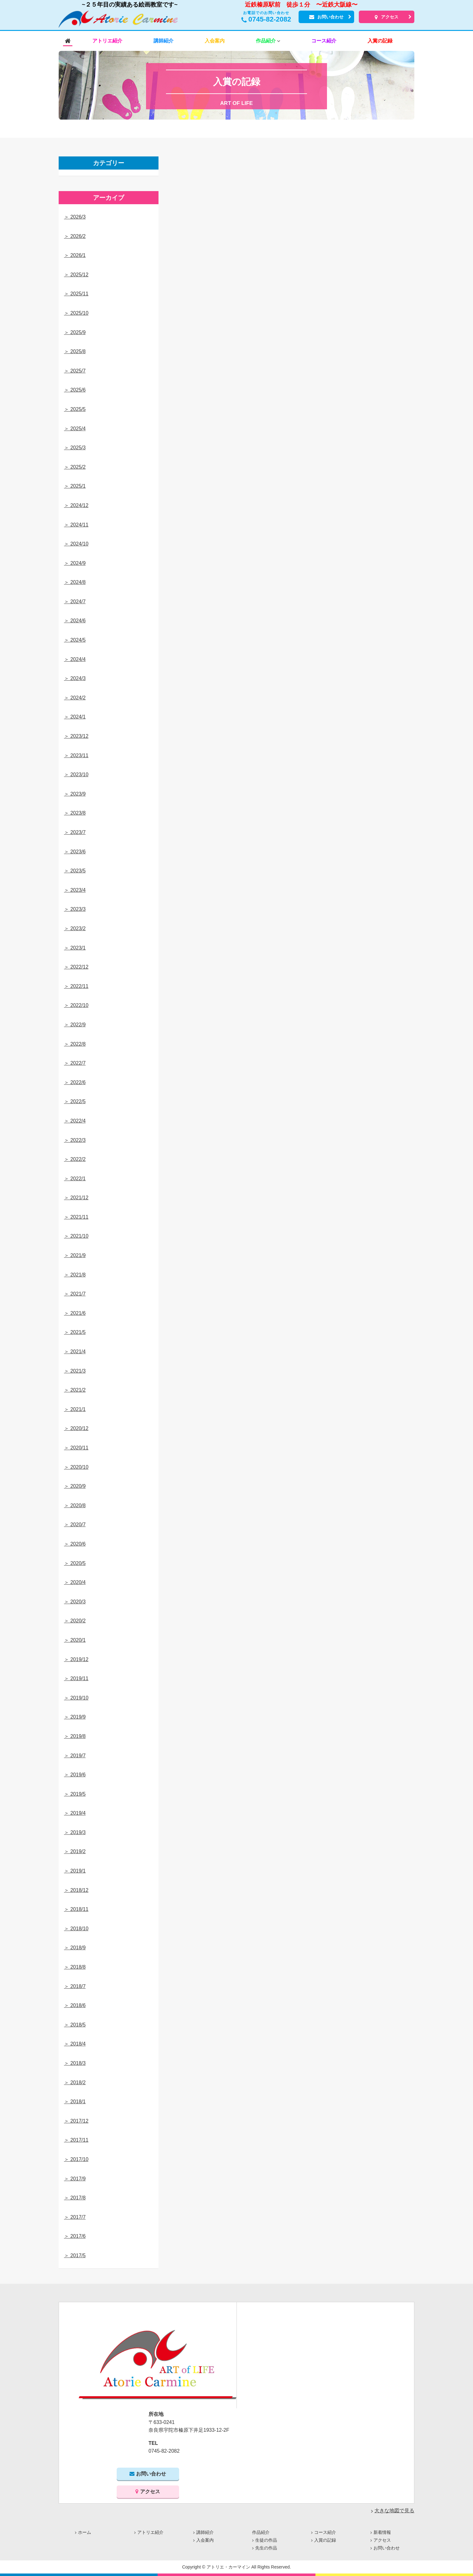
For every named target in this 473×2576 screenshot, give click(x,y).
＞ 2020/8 (74, 1505)
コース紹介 (325, 2532)
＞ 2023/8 (74, 813)
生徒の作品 (266, 2540)
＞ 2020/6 (74, 1544)
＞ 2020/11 (76, 1447)
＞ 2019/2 (74, 1851)
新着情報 (382, 2532)
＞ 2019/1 (74, 1870)
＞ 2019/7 (74, 1755)
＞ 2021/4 (74, 1351)
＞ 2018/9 (74, 1947)
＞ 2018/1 (74, 2101)
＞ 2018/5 (74, 2024)
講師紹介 (205, 2532)
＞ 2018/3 (74, 2063)
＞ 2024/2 (74, 697)
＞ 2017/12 (76, 2121)
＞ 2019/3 (74, 1832)
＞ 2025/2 (74, 467)
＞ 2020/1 (74, 1640)
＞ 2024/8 (74, 582)
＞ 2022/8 (74, 1044)
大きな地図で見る (394, 2510)
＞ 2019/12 (76, 1659)
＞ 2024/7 (74, 601)
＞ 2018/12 (76, 1890)
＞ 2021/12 (76, 1197)
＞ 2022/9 (74, 1024)
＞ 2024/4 (74, 659)
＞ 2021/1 (74, 1409)
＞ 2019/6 (74, 1774)
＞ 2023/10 (76, 774)
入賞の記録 (325, 2540)
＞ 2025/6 (74, 389)
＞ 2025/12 (76, 274)
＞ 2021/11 (76, 1217)
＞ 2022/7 (74, 1063)
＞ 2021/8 (74, 1274)
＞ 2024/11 (76, 524)
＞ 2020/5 (74, 1563)
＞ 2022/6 (74, 1082)
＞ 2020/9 (74, 1486)
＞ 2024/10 (76, 543)
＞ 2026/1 (74, 255)
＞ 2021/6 (74, 1313)
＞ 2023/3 (74, 909)
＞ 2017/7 (74, 2217)
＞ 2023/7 (74, 832)
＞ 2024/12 (76, 505)
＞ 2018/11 (76, 1909)
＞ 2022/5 (74, 1101)
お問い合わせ (326, 16)
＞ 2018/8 (74, 1967)
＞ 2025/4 (74, 428)
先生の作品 (266, 2547)
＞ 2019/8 (74, 1736)
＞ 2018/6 (74, 2005)
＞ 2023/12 (76, 736)
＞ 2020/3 (74, 1601)
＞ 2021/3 (74, 1371)
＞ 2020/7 (74, 1524)
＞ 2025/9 (74, 332)
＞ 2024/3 (74, 678)
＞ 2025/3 (74, 447)
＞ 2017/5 (74, 2255)
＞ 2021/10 (76, 1236)
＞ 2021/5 (74, 1332)
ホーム (84, 2532)
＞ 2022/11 (76, 986)
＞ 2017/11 (76, 2140)
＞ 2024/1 (74, 716)
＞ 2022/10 (76, 1005)
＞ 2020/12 (76, 1428)
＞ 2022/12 (76, 967)
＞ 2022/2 (74, 1159)
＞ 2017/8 (74, 2197)
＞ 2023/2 (74, 928)
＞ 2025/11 (76, 293)
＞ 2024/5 (74, 640)
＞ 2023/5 (74, 870)
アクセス (386, 17)
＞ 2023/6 (74, 851)
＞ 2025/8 (74, 351)
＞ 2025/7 (74, 370)
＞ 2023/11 (76, 755)
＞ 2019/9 (74, 1717)
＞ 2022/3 (74, 1140)
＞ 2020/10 (76, 1467)
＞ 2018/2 (74, 2082)
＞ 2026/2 (74, 236)
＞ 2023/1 (74, 947)
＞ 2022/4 (74, 1120)
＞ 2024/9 (74, 563)
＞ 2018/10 (76, 1928)
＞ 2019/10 (76, 1697)
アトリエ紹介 (150, 2532)
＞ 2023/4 (74, 890)
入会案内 (205, 2540)
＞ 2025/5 (74, 409)
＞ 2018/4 (74, 2043)
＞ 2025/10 (76, 313)
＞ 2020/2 (74, 1620)
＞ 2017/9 (74, 2178)
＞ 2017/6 (74, 2236)
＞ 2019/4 (74, 1813)
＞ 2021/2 (74, 1390)
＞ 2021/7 (74, 1293)
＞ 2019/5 (74, 1794)
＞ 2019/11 (76, 1678)
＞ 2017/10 (76, 2159)
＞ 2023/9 (74, 794)
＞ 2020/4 (74, 1582)
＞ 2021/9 (74, 1255)
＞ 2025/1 (74, 486)
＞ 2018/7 (74, 1986)
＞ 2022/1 (74, 1178)
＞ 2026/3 (74, 217)
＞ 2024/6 (74, 620)
